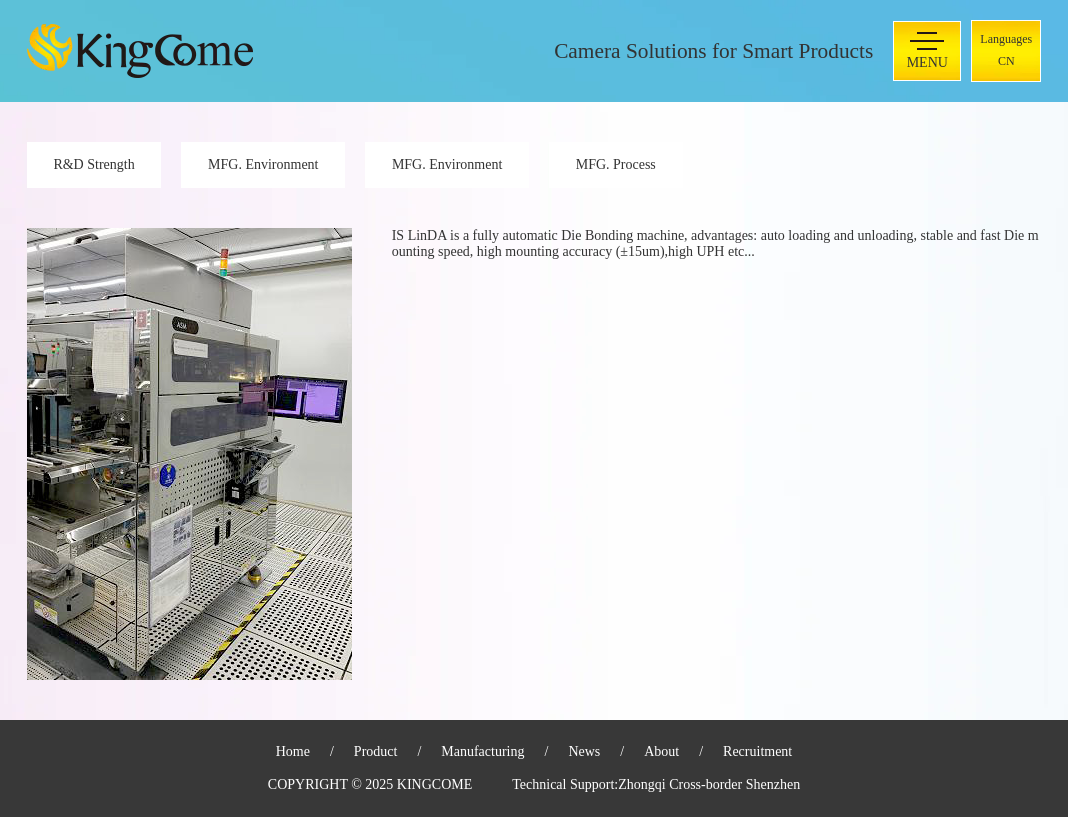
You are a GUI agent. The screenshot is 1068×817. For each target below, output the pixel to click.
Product (376, 751)
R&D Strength (93, 164)
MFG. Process (616, 164)
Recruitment (757, 751)
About (661, 751)
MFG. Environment (263, 164)
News (584, 751)
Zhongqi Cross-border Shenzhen (709, 784)
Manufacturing (482, 751)
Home (293, 751)
